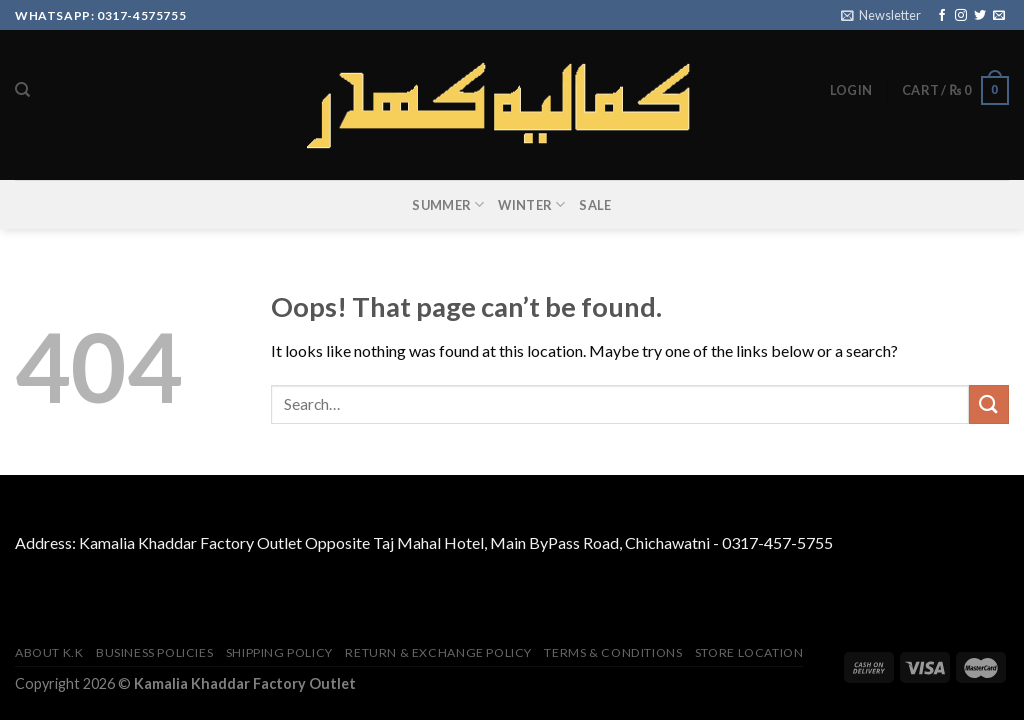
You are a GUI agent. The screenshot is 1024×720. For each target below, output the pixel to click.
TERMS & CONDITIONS (613, 652)
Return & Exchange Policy (438, 652)
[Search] (22, 90)
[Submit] (989, 404)
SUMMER (448, 204)
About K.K (49, 652)
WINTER (531, 204)
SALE (595, 205)
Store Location (749, 652)
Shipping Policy (279, 652)
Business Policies (154, 652)
